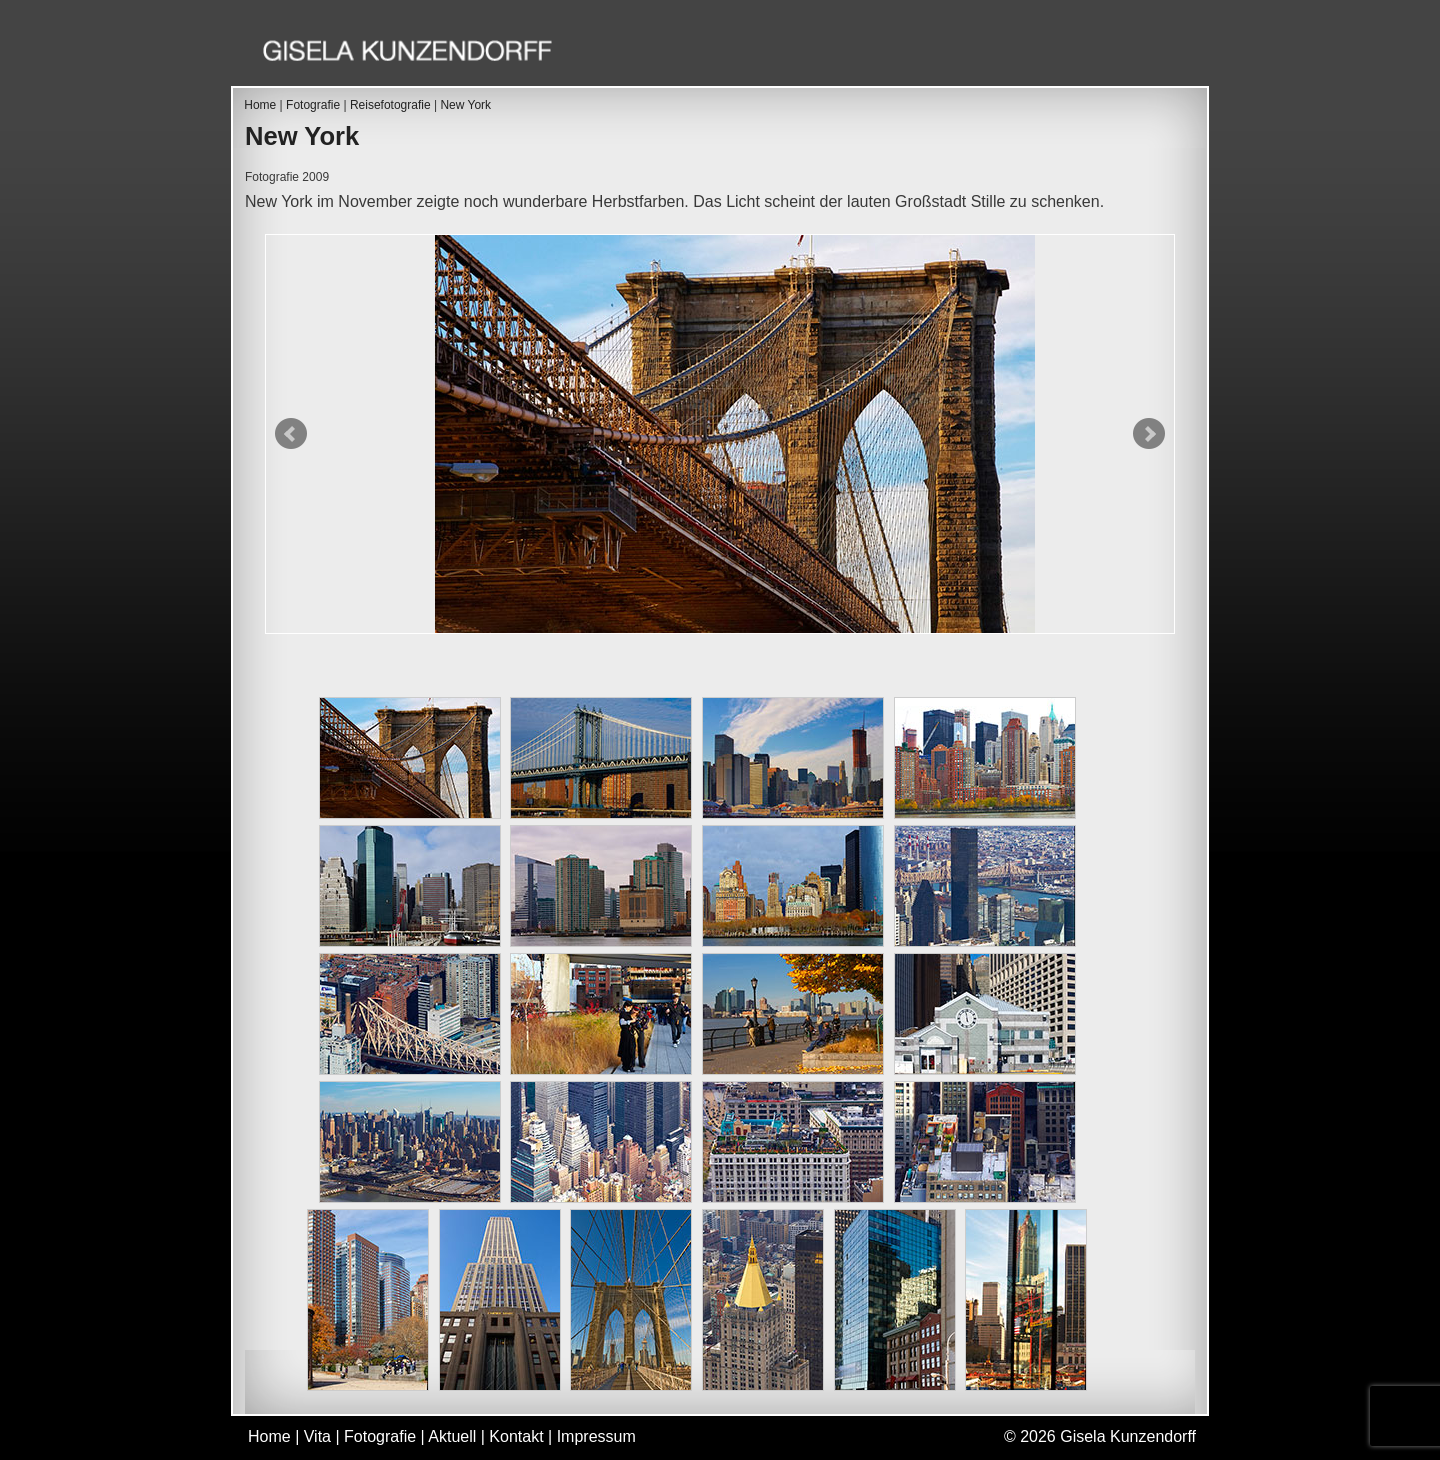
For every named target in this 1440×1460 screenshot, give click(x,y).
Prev (291, 434)
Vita (803, 53)
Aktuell (1021, 53)
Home (726, 53)
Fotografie (903, 53)
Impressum (596, 1436)
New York (465, 105)
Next (1149, 434)
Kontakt (1127, 53)
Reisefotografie (390, 105)
